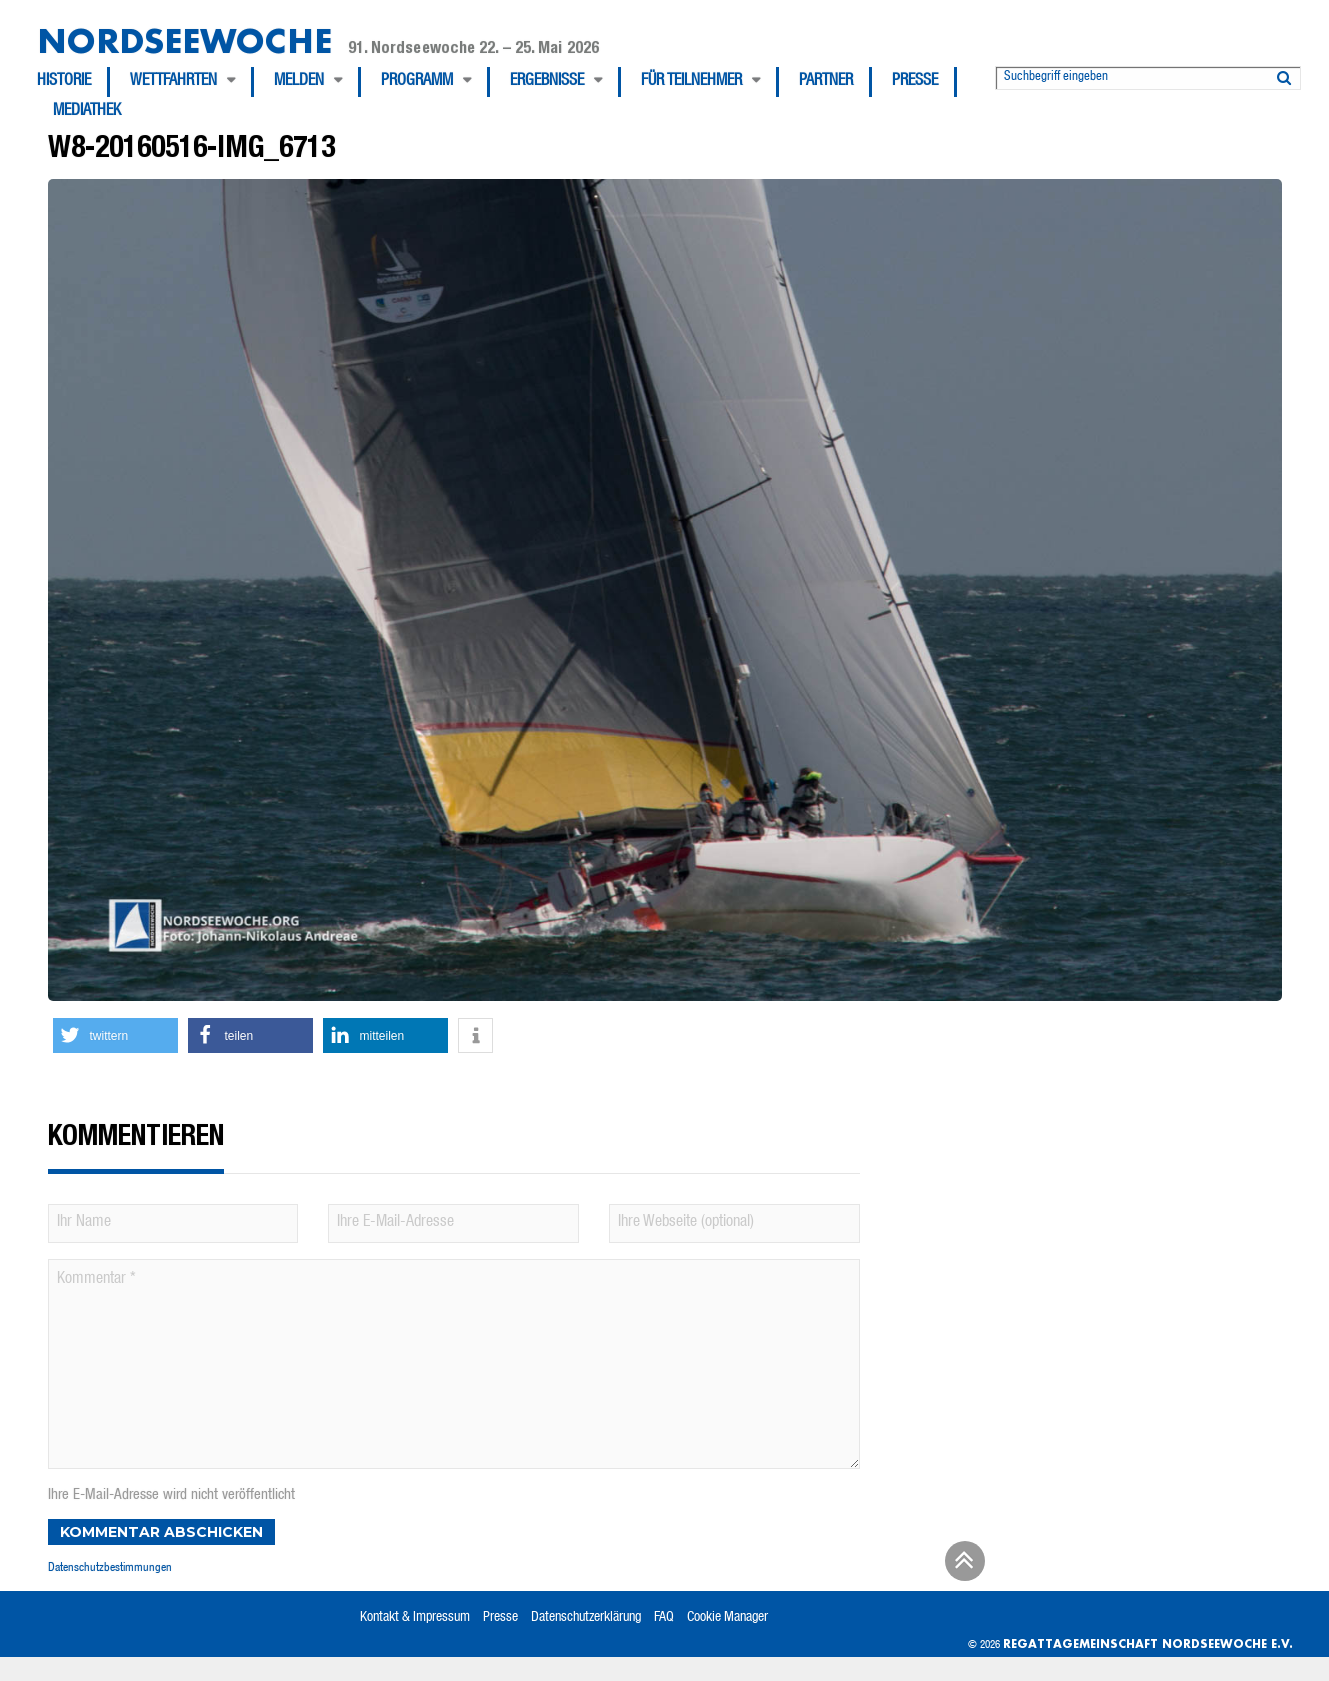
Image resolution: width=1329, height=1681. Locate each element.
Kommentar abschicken (161, 1532)
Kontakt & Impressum (415, 1618)
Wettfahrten (173, 82)
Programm (417, 82)
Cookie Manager (727, 1618)
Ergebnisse (547, 82)
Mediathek (87, 112)
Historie (64, 82)
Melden (299, 82)
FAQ (664, 1618)
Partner (826, 82)
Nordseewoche (184, 40)
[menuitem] (73, 82)
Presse (915, 82)
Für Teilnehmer (691, 82)
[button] (115, 1035)
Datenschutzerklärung (586, 1618)
